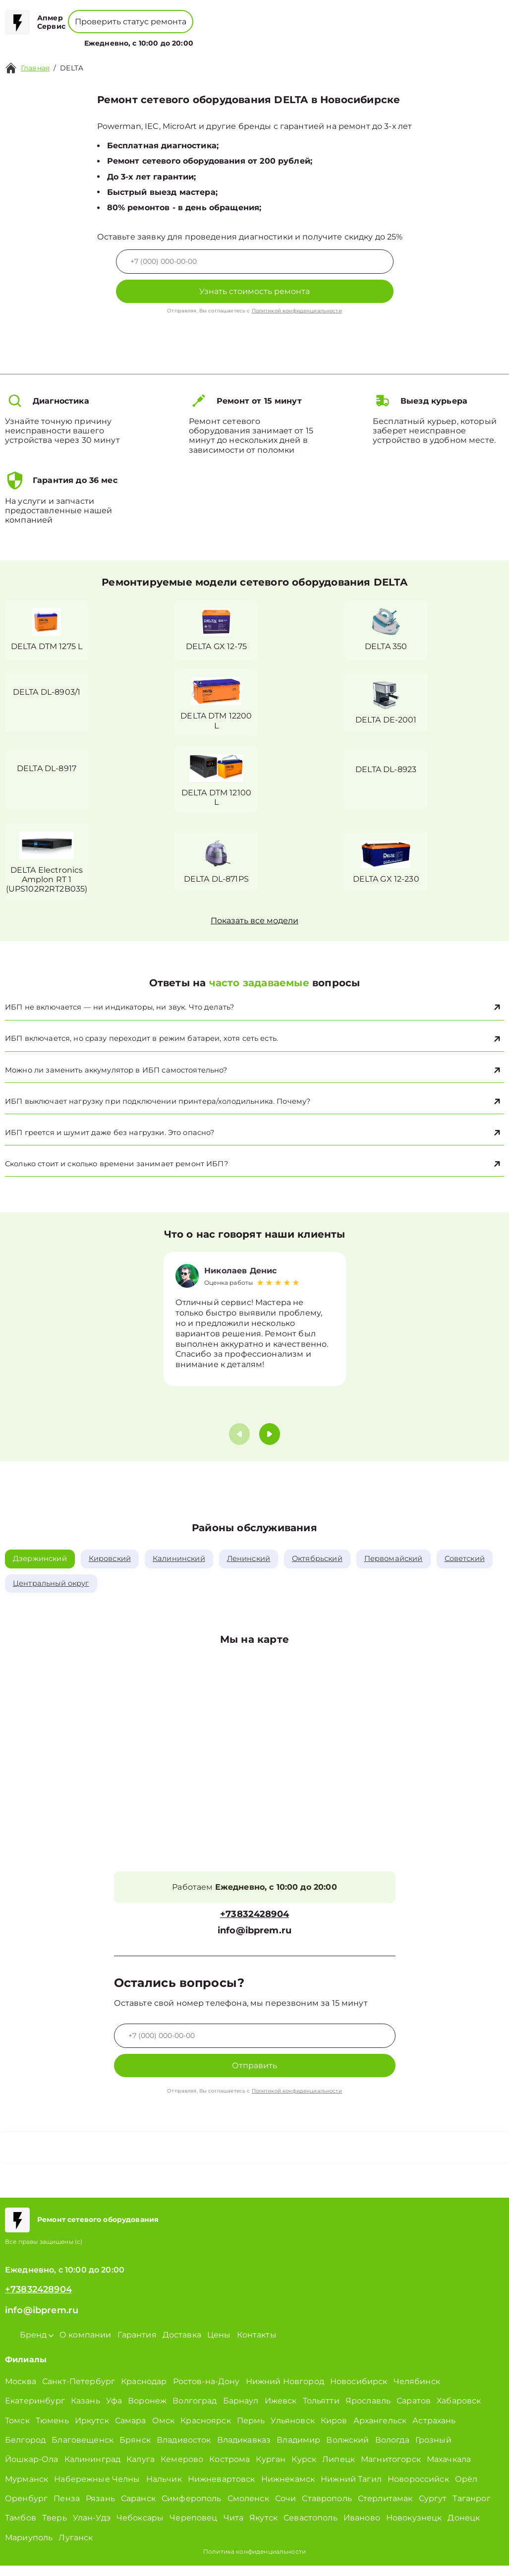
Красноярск (205, 2430)
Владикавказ (244, 2450)
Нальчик (164, 2489)
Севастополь (310, 2528)
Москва (20, 2391)
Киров (334, 2430)
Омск (163, 2430)
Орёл (466, 2489)
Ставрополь (327, 2509)
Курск (303, 2469)
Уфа (114, 2411)
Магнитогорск (391, 2469)
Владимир (298, 2450)
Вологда (392, 2450)
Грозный (433, 2450)
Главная (35, 67)
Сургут (433, 2509)
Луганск (75, 2548)
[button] (269, 1443)
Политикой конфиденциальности (297, 310)
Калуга (140, 2469)
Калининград (92, 2469)
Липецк (338, 2469)
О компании (217, 37)
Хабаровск (459, 2411)
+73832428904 (269, 14)
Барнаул (241, 2411)
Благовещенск (82, 2450)
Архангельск (380, 2430)
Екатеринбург (35, 2411)
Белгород (25, 2450)
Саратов (413, 2411)
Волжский (347, 2450)
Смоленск (248, 2509)
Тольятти (321, 2411)
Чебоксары (140, 2528)
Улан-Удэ (92, 2528)
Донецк (464, 2528)
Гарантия (137, 2344)
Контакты (293, 37)
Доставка (182, 2344)
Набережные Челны (97, 2489)
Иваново (361, 2528)
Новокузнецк (414, 2528)
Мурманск (26, 2489)
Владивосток (184, 2450)
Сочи (285, 2509)
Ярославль (368, 2411)
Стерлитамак (385, 2509)
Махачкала (449, 2469)
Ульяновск (292, 2430)
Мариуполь (29, 2548)
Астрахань (433, 2430)
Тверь (54, 2528)
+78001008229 (195, 14)
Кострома (229, 2469)
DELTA (71, 67)
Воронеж (147, 2411)
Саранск (138, 2509)
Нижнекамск (288, 2489)
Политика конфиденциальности (254, 2562)
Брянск (135, 2450)
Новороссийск (418, 2489)
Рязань (100, 2509)
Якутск (263, 2528)
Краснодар (144, 2391)
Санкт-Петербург (78, 2391)
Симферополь (192, 2509)
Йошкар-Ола (31, 2469)
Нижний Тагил (351, 2489)
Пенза (67, 2509)
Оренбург (26, 2509)
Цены (259, 37)
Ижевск (281, 2411)
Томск (17, 2430)
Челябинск (417, 2391)
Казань (85, 2411)
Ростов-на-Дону (206, 2391)
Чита (234, 2528)
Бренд (170, 37)
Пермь (251, 2430)
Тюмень (52, 2430)
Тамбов (20, 2528)
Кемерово (182, 2469)
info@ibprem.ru (254, 1941)
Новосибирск (359, 2391)
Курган (270, 2469)
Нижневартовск (221, 2489)
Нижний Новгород (285, 2391)
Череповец (193, 2528)
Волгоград (194, 2411)
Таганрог (471, 2509)
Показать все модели (254, 924)
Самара (130, 2430)
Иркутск (92, 2430)
